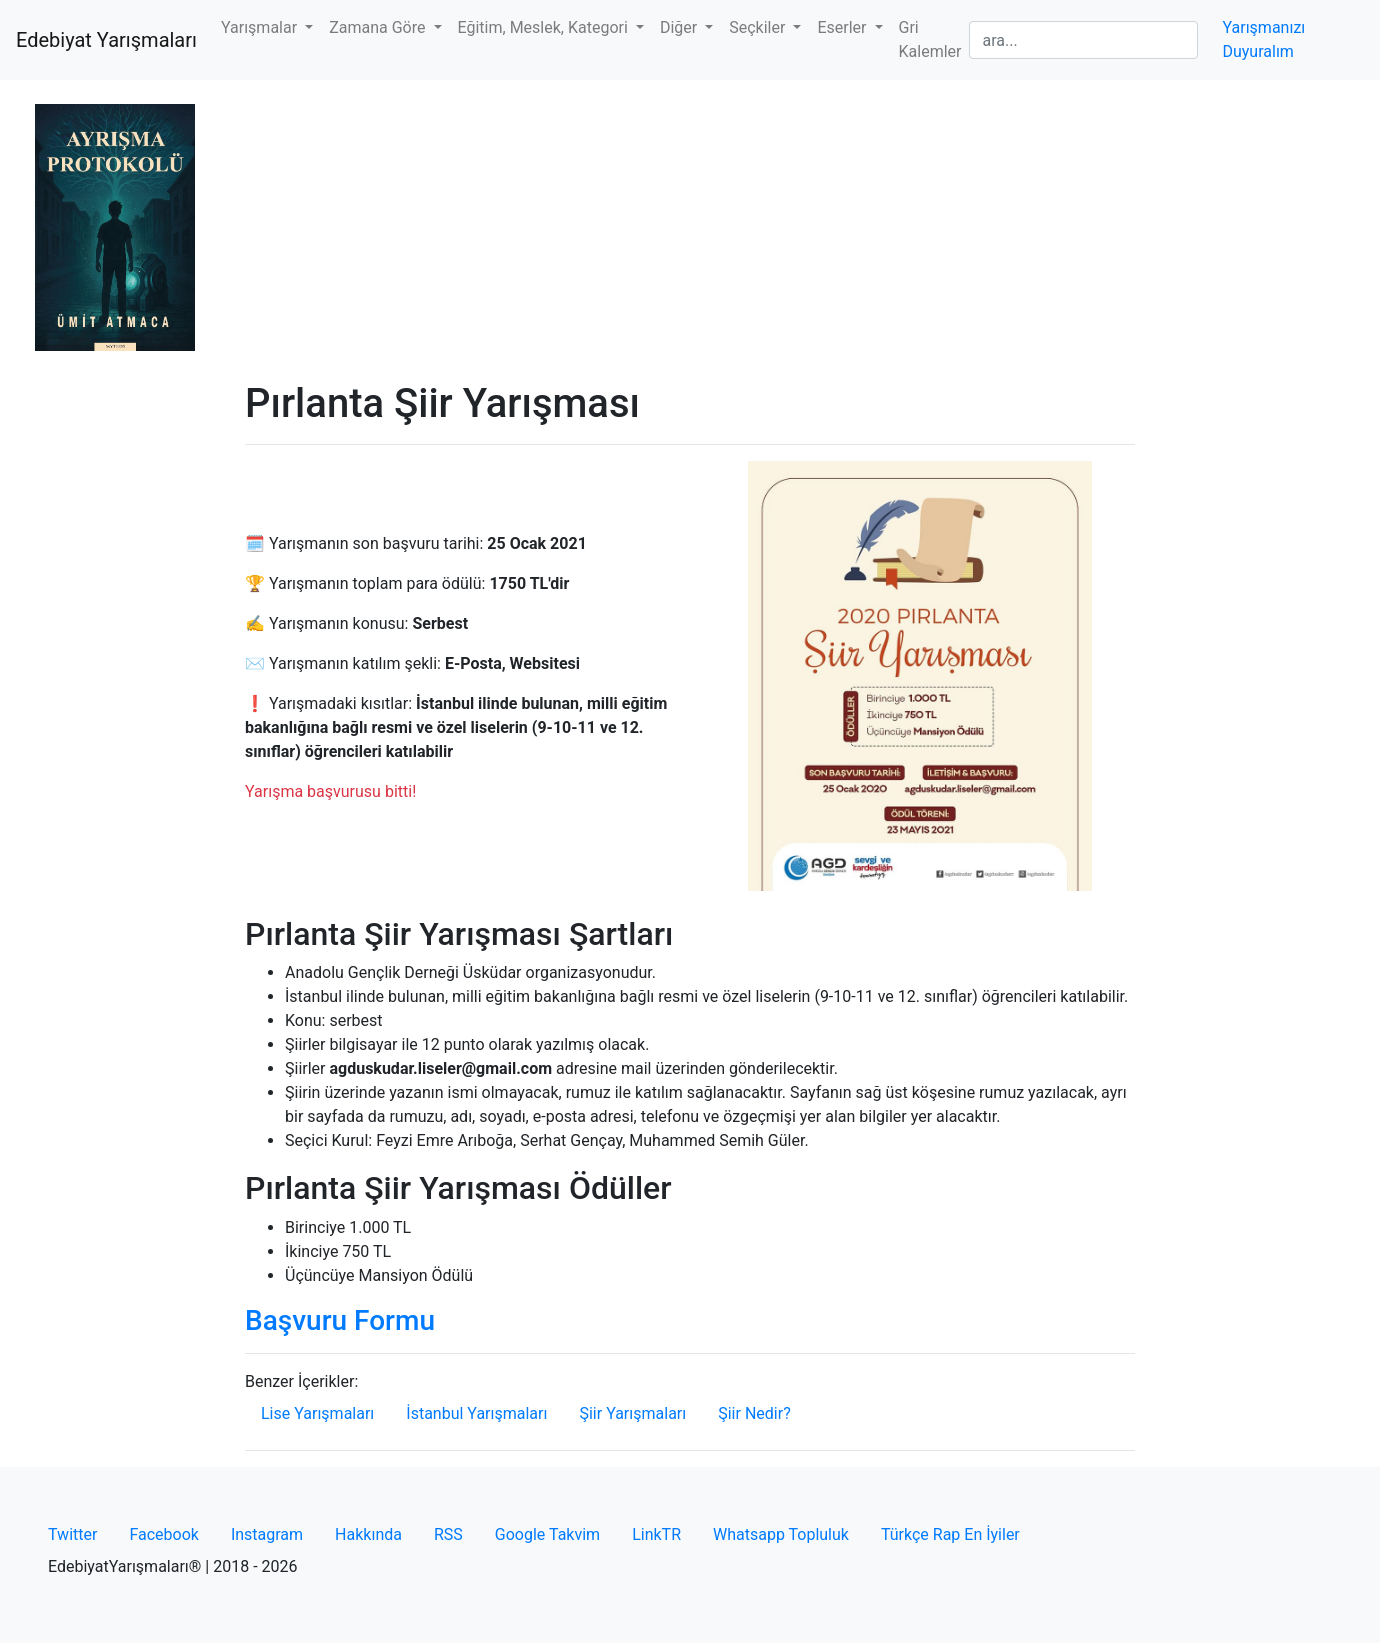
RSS (448, 1534)
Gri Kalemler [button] (930, 39)
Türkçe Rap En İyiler (950, 1534)
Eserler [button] (843, 27)
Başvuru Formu (340, 1320)
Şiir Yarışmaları (632, 1413)
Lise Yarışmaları (317, 1413)
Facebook (163, 1534)
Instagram (267, 1534)
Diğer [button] (680, 27)
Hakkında (368, 1534)
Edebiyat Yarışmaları (106, 40)
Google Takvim (547, 1534)
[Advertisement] (690, 230)
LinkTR (656, 1534)
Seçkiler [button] (759, 27)
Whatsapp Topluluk (781, 1534)
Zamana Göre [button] (379, 27)
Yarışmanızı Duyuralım (1263, 39)
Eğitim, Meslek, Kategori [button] (545, 27)
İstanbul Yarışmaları (476, 1413)
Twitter (72, 1534)
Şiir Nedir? (754, 1413)
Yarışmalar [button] (261, 27)
